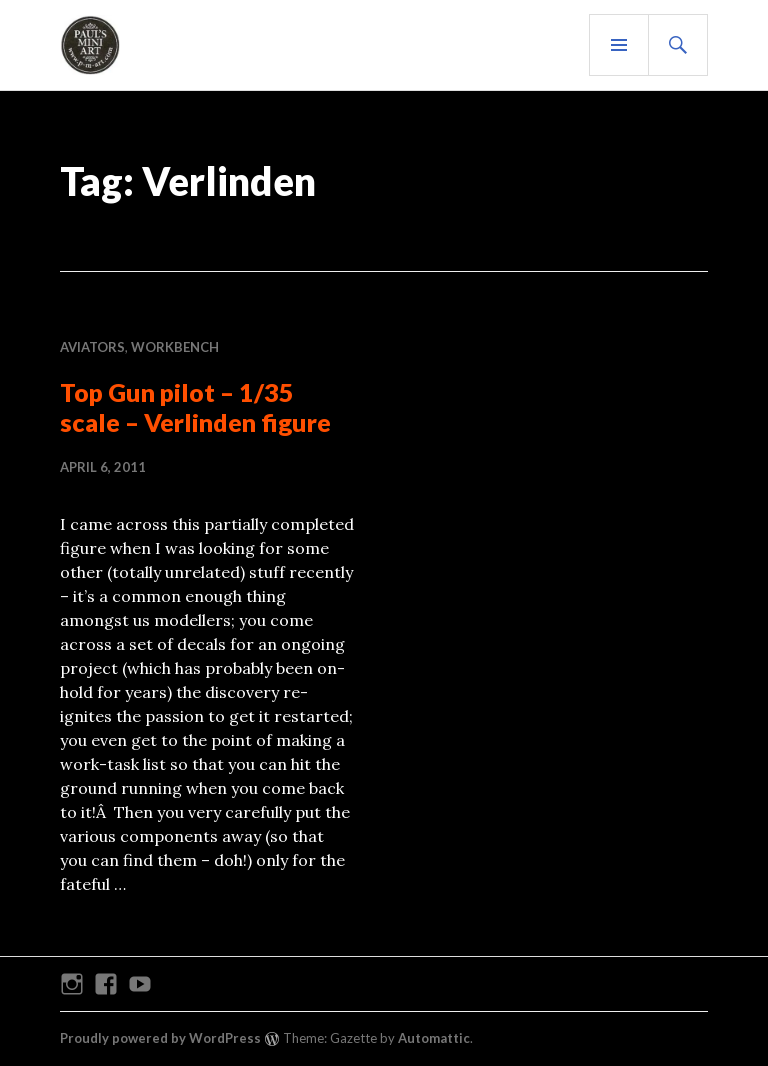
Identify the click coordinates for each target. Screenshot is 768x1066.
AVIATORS (92, 347)
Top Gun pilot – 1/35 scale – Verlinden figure (195, 407)
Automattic (434, 1038)
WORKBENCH (175, 347)
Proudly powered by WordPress (160, 1038)
